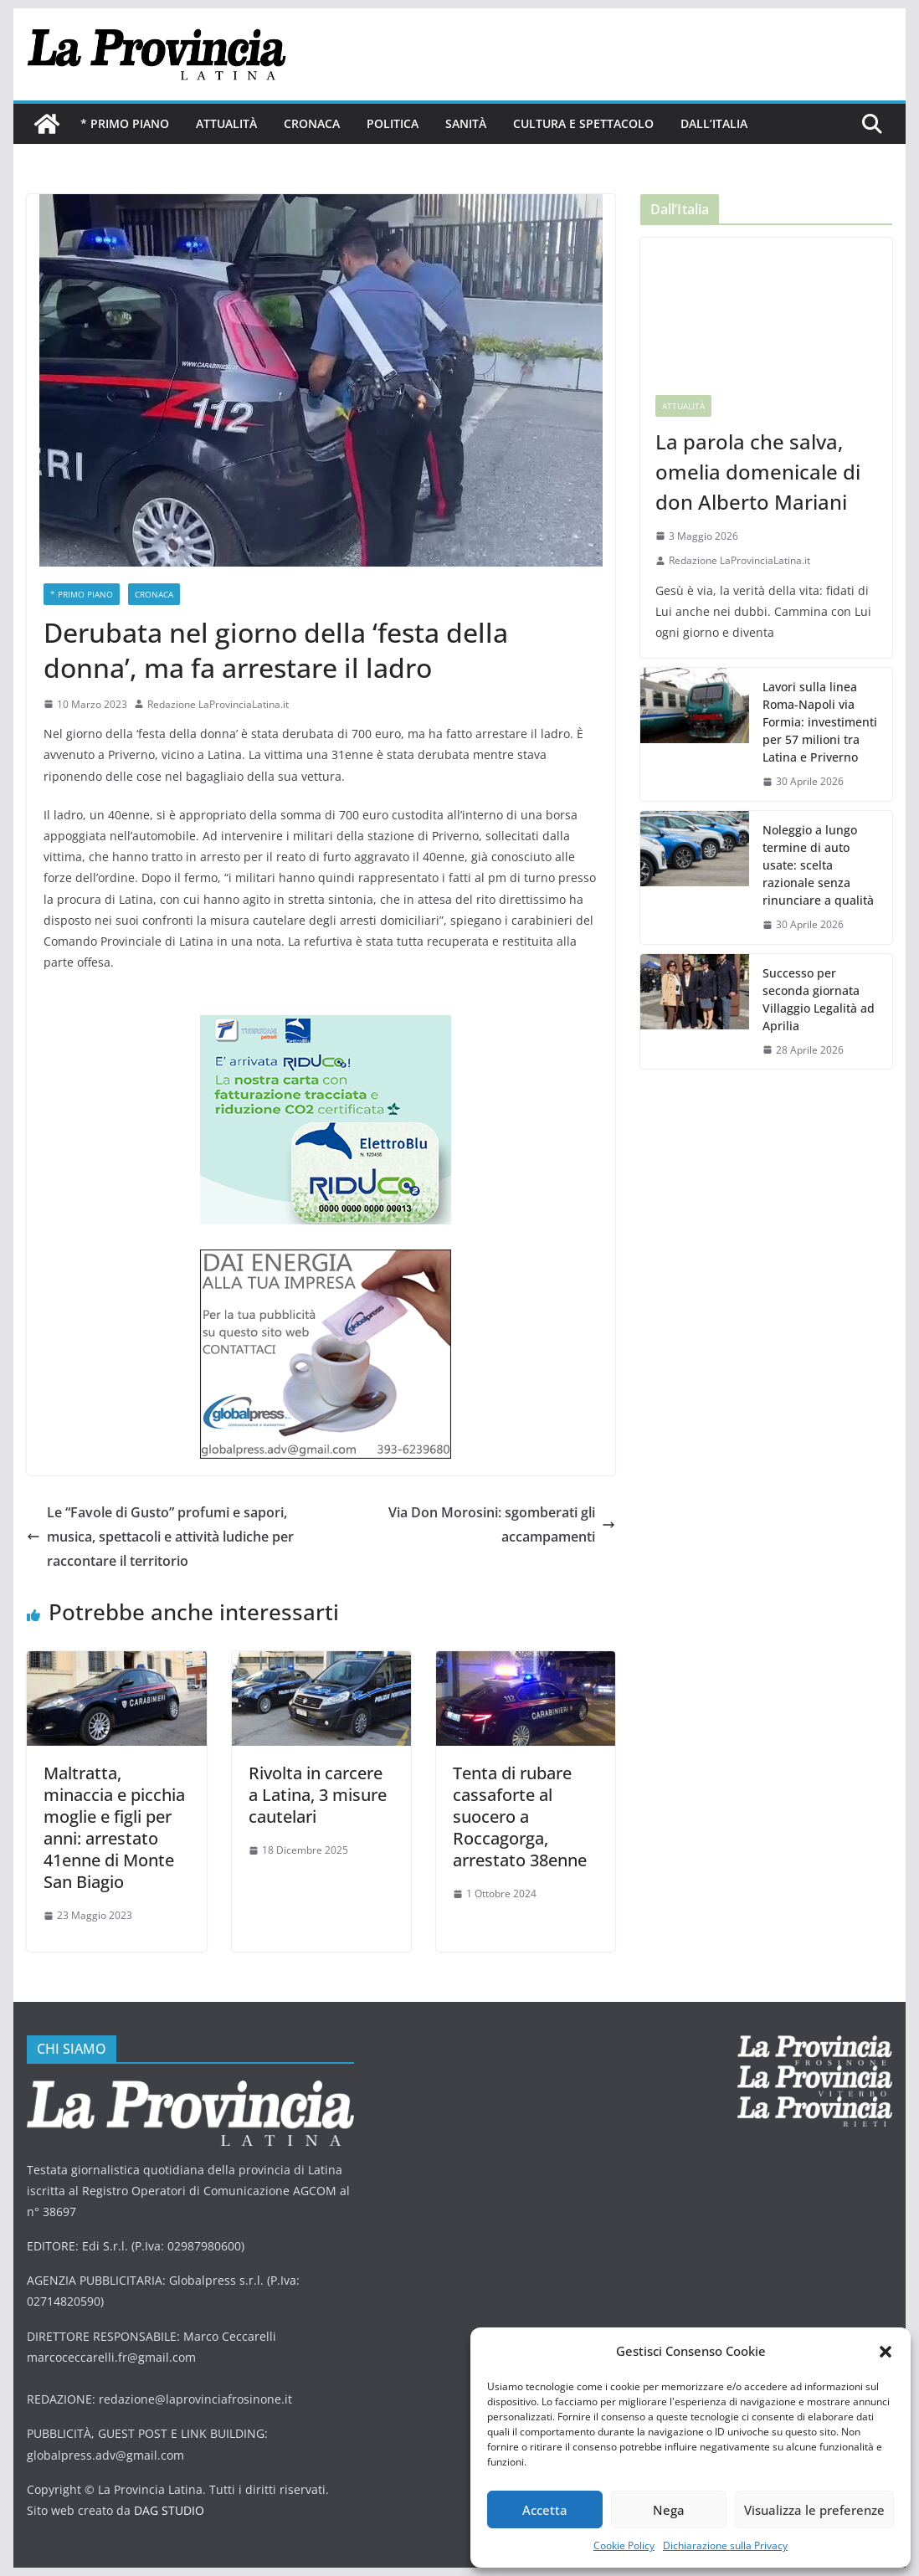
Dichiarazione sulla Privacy (725, 2545)
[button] (885, 2351)
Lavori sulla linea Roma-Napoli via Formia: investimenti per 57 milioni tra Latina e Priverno (819, 722)
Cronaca (312, 123)
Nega (669, 2510)
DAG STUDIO (169, 2510)
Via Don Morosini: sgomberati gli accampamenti (501, 1524)
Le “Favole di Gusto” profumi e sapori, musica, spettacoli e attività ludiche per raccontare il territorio (160, 1536)
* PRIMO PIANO (124, 123)
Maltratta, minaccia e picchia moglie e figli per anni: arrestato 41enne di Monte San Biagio (114, 1827)
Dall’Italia (713, 123)
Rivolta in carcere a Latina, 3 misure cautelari (318, 1795)
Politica (392, 123)
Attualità (226, 123)
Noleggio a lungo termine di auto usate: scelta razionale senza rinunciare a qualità (818, 865)
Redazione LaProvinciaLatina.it (218, 704)
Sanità (465, 123)
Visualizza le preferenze (814, 2510)
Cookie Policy (624, 2545)
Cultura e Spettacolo (583, 123)
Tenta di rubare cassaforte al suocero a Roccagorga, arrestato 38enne (520, 1816)
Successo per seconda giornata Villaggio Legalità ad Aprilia (818, 999)
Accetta (544, 2510)
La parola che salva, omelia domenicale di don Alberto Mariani (757, 472)
